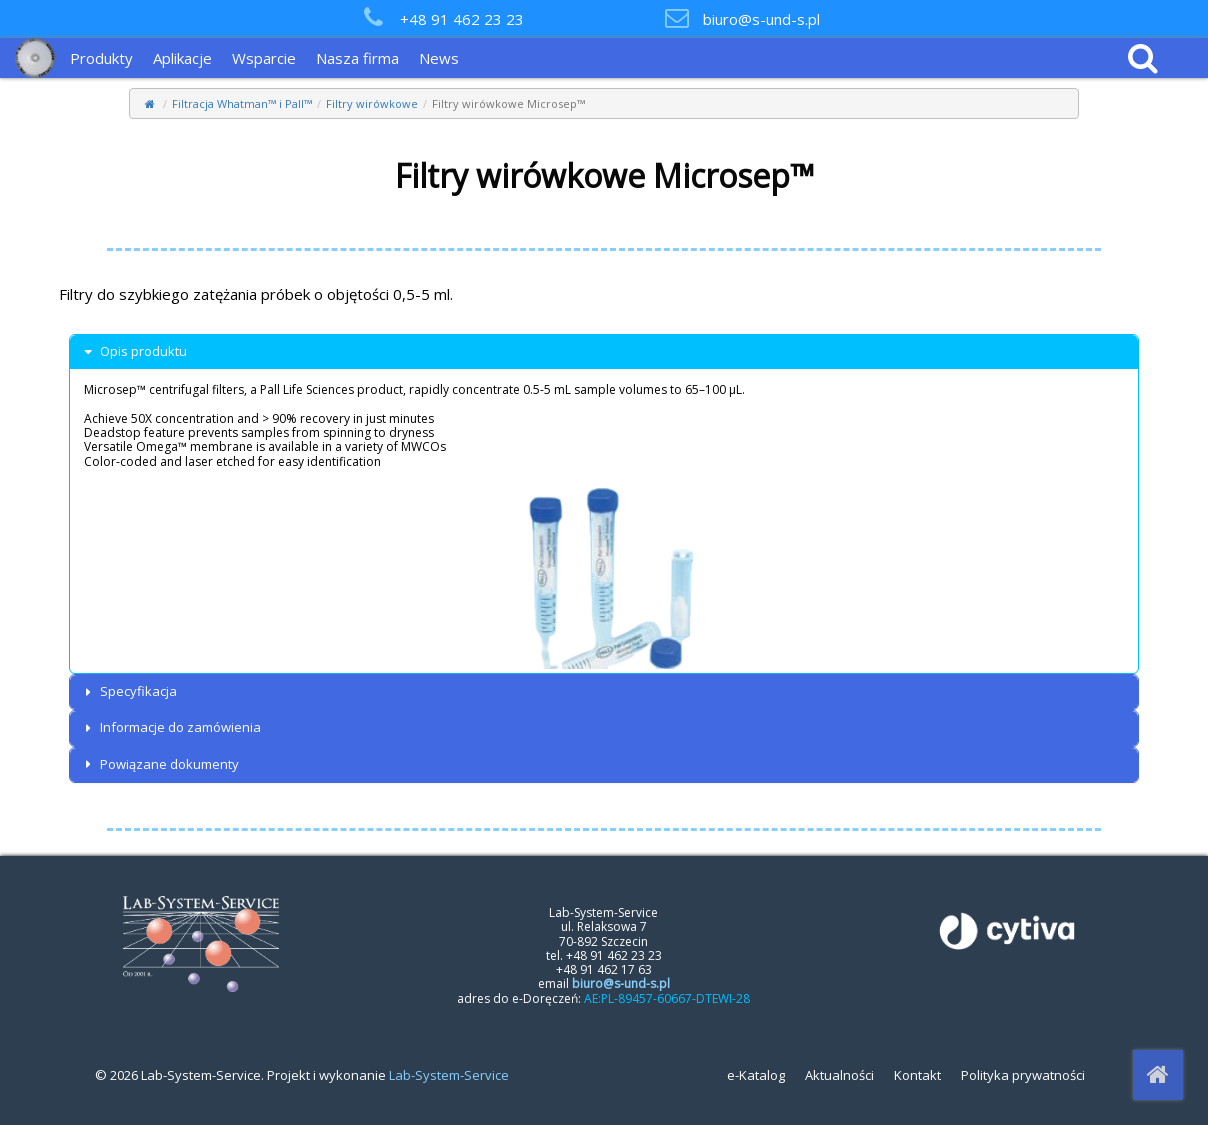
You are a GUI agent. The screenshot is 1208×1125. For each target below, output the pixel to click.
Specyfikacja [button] (128, 691)
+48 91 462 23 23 (462, 19)
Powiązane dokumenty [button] (159, 764)
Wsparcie (264, 58)
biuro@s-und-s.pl (761, 19)
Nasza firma (357, 58)
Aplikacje (182, 58)
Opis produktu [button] (133, 351)
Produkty (101, 58)
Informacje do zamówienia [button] (170, 727)
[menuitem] (106, 58)
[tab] (604, 352)
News (439, 58)
